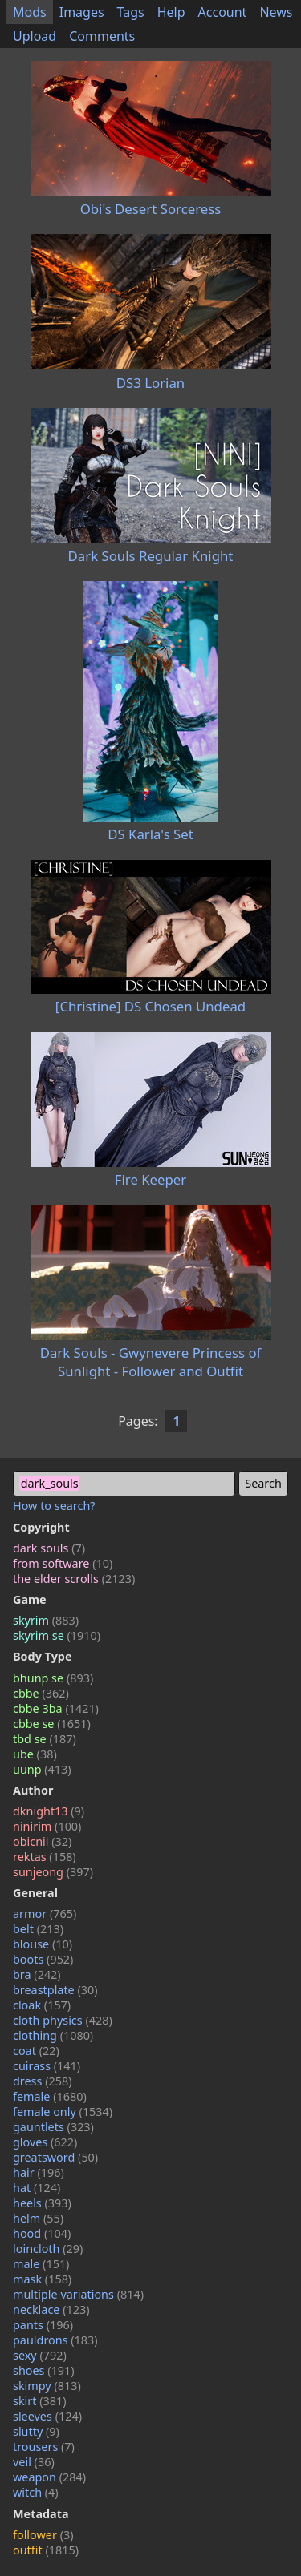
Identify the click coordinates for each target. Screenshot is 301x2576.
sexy (40, 2355)
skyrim (46, 1620)
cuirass (46, 2065)
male (41, 2263)
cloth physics (62, 2020)
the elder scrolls (74, 1578)
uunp (42, 1769)
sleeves (47, 2416)
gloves (45, 2142)
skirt (40, 2400)
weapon (49, 2477)
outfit (46, 2550)
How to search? (54, 1505)
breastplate (55, 1989)
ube (35, 1754)
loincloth (48, 2248)
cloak (42, 2005)
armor (44, 1913)
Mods (30, 12)
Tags (130, 12)
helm (38, 2218)
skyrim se (56, 1635)
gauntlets (53, 2126)
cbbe (41, 1693)
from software (62, 1563)
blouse (42, 1944)
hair (38, 2172)
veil (34, 2461)
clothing (53, 2035)
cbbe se (52, 1723)
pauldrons (55, 2340)
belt (38, 1928)
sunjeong (53, 1872)
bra (37, 1974)
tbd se (44, 1738)
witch (36, 2492)
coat (36, 2050)
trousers (44, 2446)
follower (43, 2534)
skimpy (47, 2385)
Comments (102, 36)
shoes (44, 2370)
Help (171, 12)
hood (42, 2233)
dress (42, 2081)
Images (81, 12)
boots (43, 1959)
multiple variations (78, 2294)
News (275, 12)
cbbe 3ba (56, 1708)
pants (43, 2324)
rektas (44, 1856)
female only (62, 2111)
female (50, 2096)
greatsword (55, 2157)
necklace (51, 2309)
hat (36, 2187)
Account (222, 12)
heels (42, 2203)
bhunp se (53, 1678)
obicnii (42, 1841)
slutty (36, 2431)
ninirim (47, 1826)
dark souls (49, 1548)
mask (42, 2279)
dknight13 (48, 1811)
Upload (34, 36)
